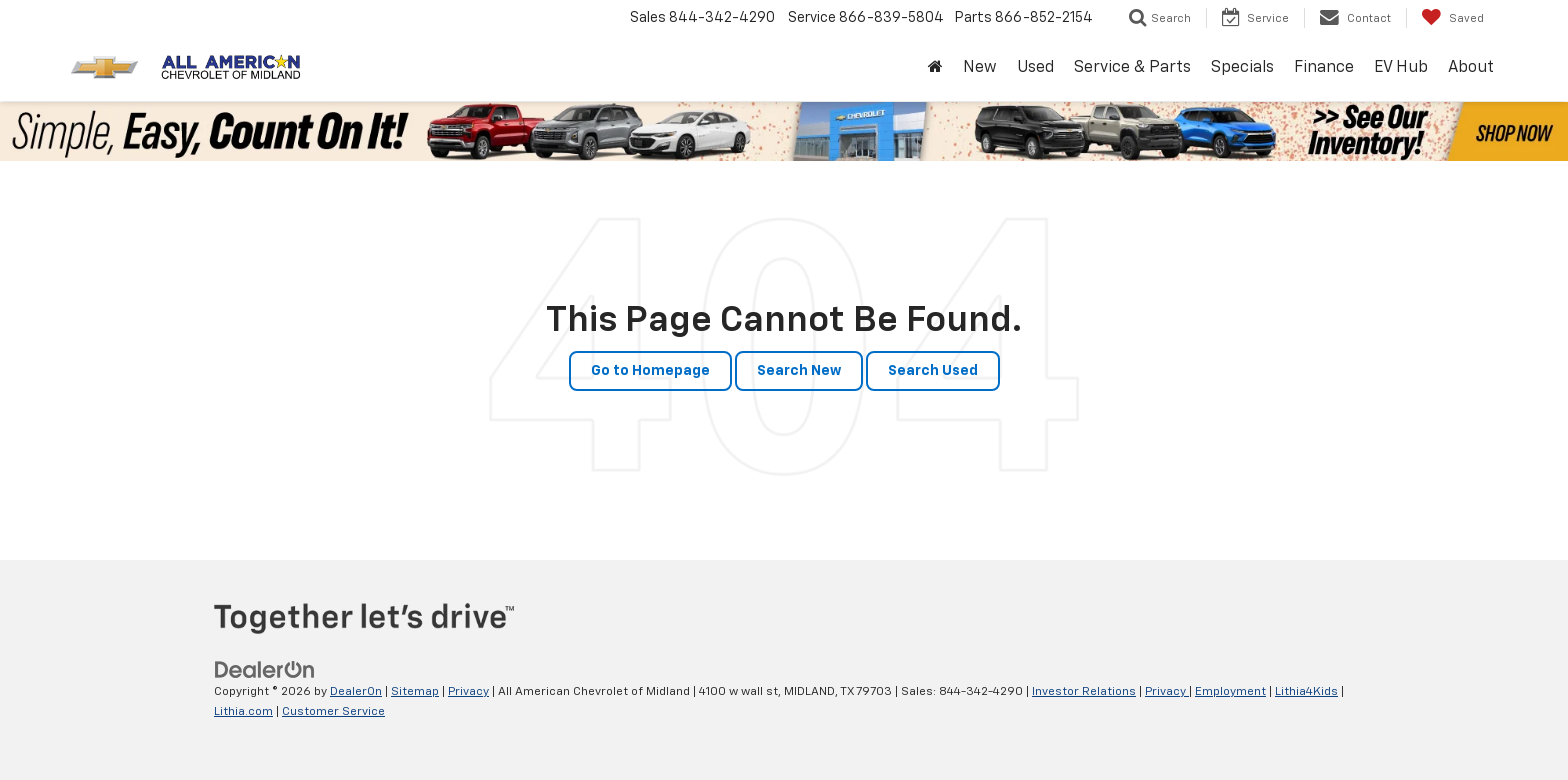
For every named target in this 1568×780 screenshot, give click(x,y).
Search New (799, 371)
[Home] (935, 68)
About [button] (1471, 68)
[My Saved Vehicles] (1452, 18)
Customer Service (333, 712)
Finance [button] (1324, 68)
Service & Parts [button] (1132, 68)
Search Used (933, 371)
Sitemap (415, 692)
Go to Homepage (650, 371)
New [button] (980, 68)
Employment (1230, 692)
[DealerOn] (265, 669)
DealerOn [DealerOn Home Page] (356, 692)
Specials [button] (1242, 68)
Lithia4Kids (1306, 692)
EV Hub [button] (1401, 68)
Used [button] (1035, 68)
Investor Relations (1084, 692)
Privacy (468, 692)
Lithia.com (243, 712)
